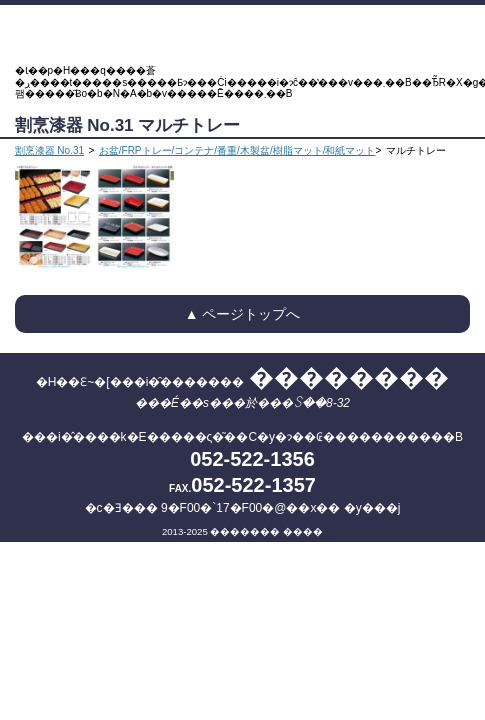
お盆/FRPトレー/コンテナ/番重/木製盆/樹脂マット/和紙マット (237, 150)
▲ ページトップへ (243, 314)
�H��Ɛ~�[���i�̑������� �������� (243, 35)
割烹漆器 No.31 (49, 150)
